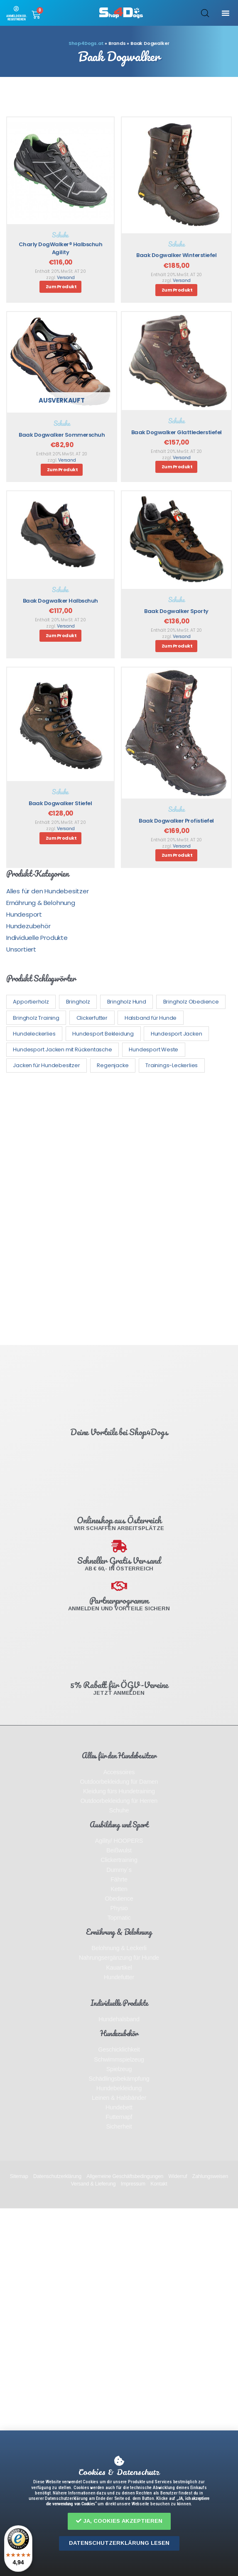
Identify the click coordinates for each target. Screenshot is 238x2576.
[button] (119, 2521)
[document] (119, 1288)
